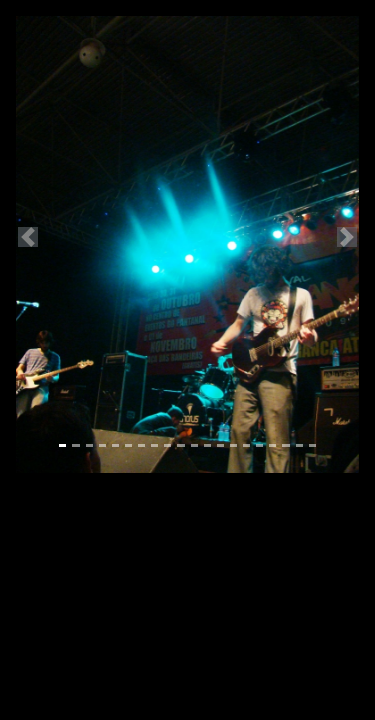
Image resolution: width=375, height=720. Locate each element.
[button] (28, 236)
